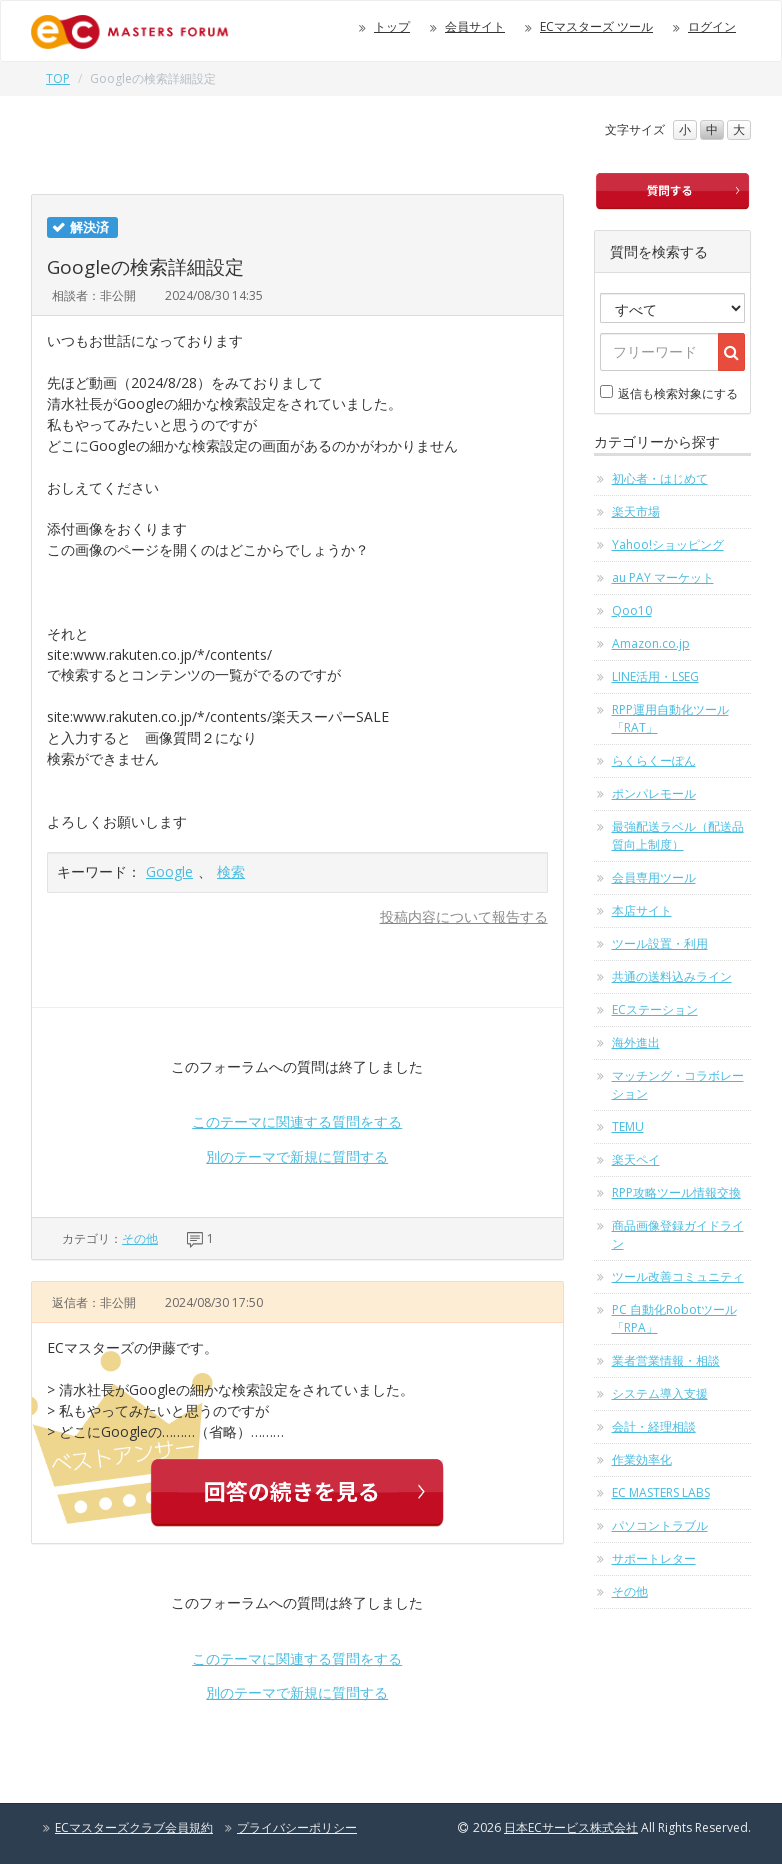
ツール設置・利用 (660, 943)
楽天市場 (636, 511)
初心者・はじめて (660, 478)
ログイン (712, 26)
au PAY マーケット (663, 577)
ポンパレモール (654, 793)
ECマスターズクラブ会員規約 (134, 1827)
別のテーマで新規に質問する (297, 1156)
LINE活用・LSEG (655, 676)
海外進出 (636, 1042)
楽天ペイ (636, 1159)
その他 (140, 1238)
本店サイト (642, 910)
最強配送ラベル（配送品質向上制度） (678, 835)
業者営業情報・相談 (666, 1360)
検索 (231, 871)
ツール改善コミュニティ (678, 1276)
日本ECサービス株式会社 (571, 1827)
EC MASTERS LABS (661, 1492)
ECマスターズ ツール (596, 26)
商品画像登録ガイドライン (678, 1234)
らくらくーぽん (654, 760)
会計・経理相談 (654, 1426)
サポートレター (654, 1558)
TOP (58, 78)
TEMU (628, 1126)
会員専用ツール (654, 877)
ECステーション (655, 1009)
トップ (392, 26)
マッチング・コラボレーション (678, 1084)
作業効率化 (642, 1459)
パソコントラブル (660, 1525)
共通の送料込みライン (672, 976)
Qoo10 (632, 610)
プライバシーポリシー (297, 1827)
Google (169, 871)
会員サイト (475, 26)
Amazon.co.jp (651, 643)
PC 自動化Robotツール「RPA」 (674, 1318)
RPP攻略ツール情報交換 (676, 1192)
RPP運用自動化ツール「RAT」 (670, 718)
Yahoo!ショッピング (668, 544)
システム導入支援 (660, 1393)
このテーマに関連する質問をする (297, 1121)
